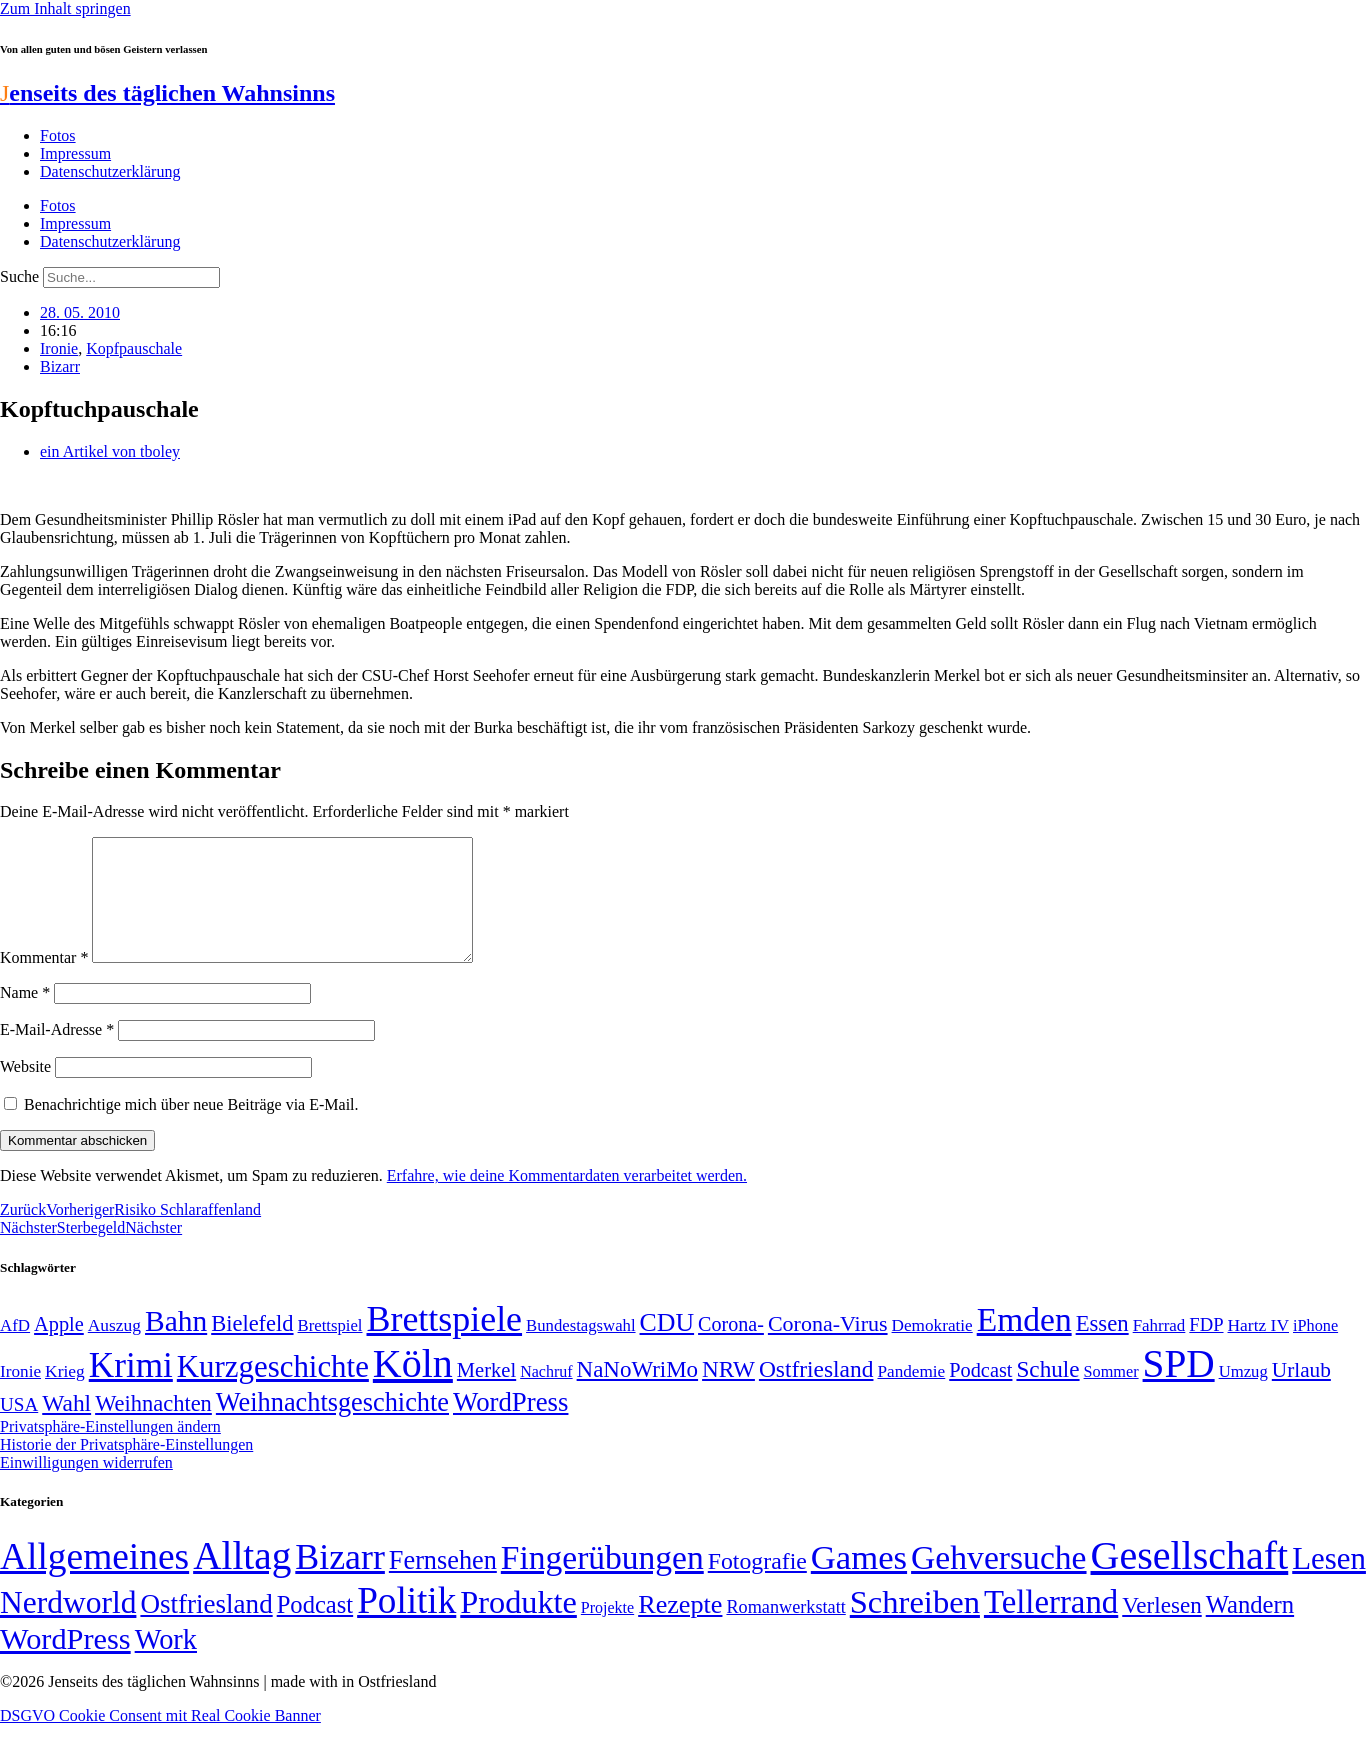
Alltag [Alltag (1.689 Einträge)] (242, 1579)
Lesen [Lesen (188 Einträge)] (1329, 1582)
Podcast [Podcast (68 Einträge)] (980, 1394)
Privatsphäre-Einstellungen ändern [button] (110, 1450)
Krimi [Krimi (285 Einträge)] (131, 1389)
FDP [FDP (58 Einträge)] (1206, 1348)
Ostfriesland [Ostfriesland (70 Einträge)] (206, 1628)
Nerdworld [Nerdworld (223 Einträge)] (68, 1626)
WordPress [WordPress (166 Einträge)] (65, 1663)
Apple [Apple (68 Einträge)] (59, 1348)
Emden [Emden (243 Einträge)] (1024, 1343)
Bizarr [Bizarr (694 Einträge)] (340, 1581)
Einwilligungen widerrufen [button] (86, 1486)
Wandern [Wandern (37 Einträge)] (1250, 1628)
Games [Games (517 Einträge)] (859, 1581)
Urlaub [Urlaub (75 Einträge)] (1301, 1394)
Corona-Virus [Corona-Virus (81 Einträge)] (828, 1347)
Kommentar (44, 981)
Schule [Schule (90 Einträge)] (1047, 1393)
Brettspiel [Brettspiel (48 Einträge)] (330, 1349)
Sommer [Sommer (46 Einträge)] (1111, 1396)
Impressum (75, 153)
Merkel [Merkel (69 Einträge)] (486, 1394)
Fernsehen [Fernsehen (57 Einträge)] (443, 1584)
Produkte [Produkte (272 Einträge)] (518, 1626)
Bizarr (60, 366)
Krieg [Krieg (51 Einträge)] (65, 1395)
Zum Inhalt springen (65, 8)
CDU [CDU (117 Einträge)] (667, 1346)
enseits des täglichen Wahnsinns (167, 93)
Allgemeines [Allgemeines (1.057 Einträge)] (94, 1580)
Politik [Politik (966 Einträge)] (406, 1624)
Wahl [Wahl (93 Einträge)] (66, 1427)
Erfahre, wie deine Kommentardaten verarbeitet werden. (567, 1199)
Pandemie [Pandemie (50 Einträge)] (911, 1395)
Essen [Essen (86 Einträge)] (1102, 1347)
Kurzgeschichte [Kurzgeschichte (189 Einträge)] (273, 1390)
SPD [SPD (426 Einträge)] (1179, 1387)
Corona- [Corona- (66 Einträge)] (731, 1348)
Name (25, 1016)
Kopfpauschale (134, 348)
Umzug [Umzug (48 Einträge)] (1243, 1395)
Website (25, 1090)
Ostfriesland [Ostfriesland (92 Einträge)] (816, 1393)
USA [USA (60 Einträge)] (19, 1428)
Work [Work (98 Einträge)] (166, 1663)
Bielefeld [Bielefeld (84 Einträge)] (252, 1347)
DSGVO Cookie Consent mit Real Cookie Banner (160, 1739)
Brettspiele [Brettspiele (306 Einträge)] (445, 1343)
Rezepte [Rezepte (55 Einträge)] (680, 1628)
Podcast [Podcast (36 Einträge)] (315, 1628)
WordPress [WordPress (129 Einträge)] (510, 1426)
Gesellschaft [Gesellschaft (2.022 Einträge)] (1190, 1579)
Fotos (58, 135)
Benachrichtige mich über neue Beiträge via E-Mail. (191, 1128)
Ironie (59, 348)
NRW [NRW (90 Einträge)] (728, 1393)
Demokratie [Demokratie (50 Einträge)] (932, 1349)
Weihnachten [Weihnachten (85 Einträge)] (153, 1427)
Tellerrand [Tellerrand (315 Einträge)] (1051, 1626)
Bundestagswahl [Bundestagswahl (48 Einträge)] (580, 1349)
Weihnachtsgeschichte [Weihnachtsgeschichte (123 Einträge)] (332, 1426)
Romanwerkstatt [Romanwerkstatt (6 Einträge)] (785, 1631)
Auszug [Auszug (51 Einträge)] (114, 1349)
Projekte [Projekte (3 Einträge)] (607, 1631)
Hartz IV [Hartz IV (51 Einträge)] (1258, 1349)
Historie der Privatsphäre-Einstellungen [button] (126, 1468)
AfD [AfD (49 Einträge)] (15, 1349)
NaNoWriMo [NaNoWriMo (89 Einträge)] (637, 1393)
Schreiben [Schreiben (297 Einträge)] (915, 1626)
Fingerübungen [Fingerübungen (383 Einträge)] (602, 1581)
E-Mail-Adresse (57, 1053)
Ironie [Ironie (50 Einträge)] (20, 1395)
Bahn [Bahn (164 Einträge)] (176, 1345)
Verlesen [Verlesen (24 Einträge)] (1161, 1629)
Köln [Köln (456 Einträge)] (413, 1387)
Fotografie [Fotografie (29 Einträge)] (757, 1585)
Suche (19, 276)
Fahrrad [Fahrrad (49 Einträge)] (1159, 1349)
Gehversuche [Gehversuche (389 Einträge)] (998, 1581)
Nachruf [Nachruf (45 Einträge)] (546, 1395)
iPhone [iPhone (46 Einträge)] (1315, 1350)
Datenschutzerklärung (110, 171)
